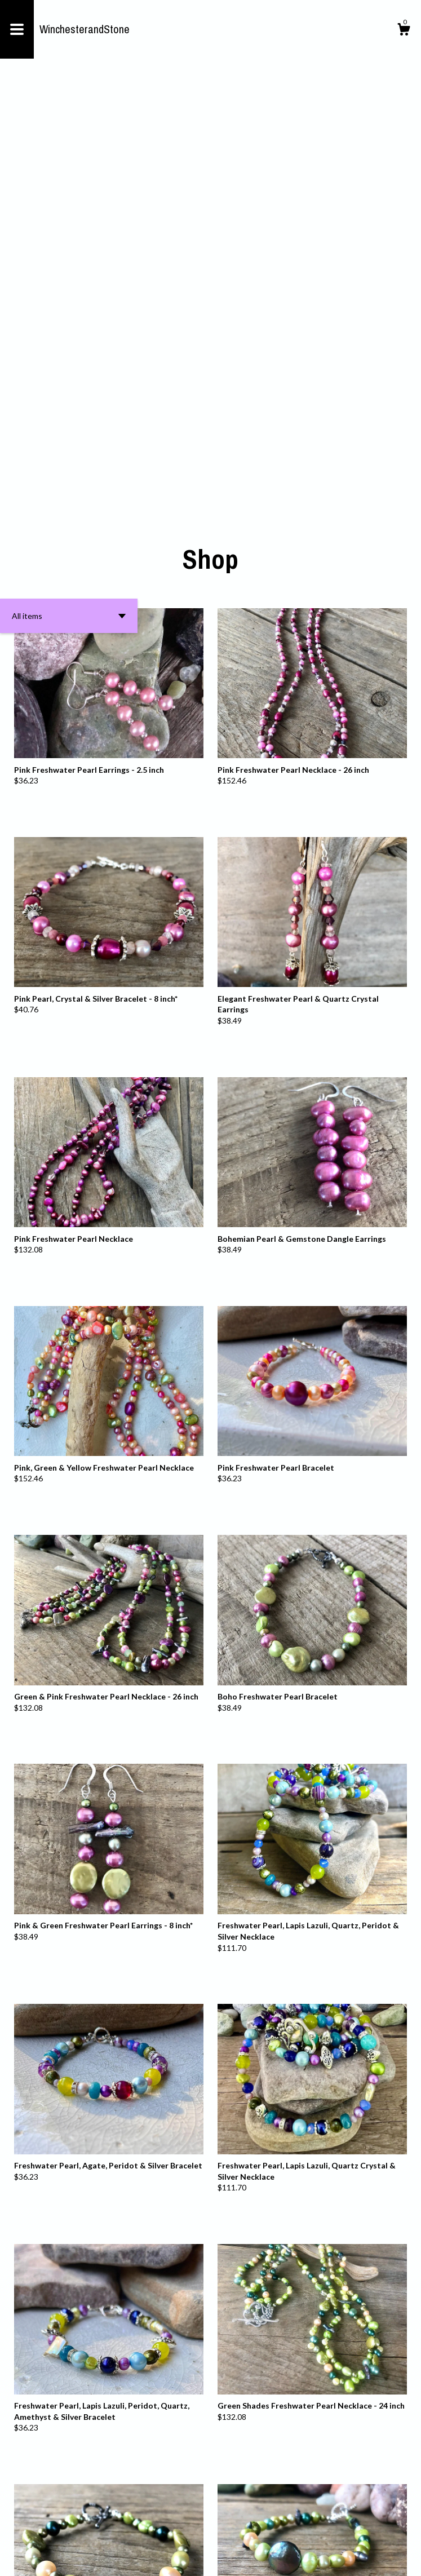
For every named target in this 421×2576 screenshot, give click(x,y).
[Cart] (403, 31)
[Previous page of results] (134, 2530)
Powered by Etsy (142, 2559)
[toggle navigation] (17, 29)
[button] (69, 198)
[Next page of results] (288, 2530)
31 (273, 2530)
